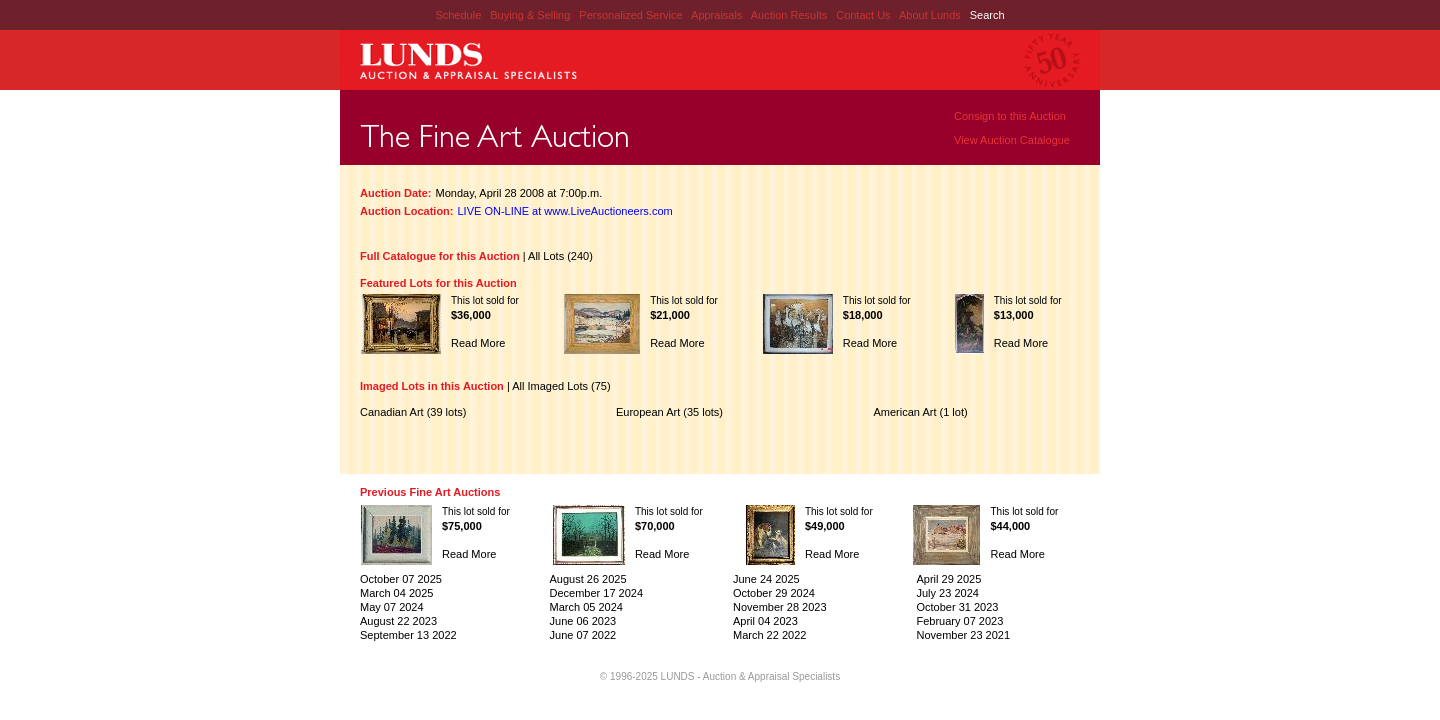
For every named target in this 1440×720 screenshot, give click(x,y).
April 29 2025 (948, 579)
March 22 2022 (769, 635)
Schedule (458, 15)
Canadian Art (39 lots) (413, 412)
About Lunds (931, 15)
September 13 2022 (408, 635)
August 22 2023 (398, 621)
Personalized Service (632, 15)
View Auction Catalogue (1012, 140)
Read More (478, 343)
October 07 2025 (401, 579)
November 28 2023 (780, 607)
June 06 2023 (583, 621)
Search (987, 15)
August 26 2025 (588, 579)
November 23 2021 (963, 635)
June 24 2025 (766, 579)
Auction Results (790, 15)
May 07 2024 (392, 607)
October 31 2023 (957, 607)
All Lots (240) (560, 256)
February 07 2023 (959, 621)
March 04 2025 (396, 593)
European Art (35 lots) (669, 412)
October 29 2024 (774, 593)
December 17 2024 (597, 593)
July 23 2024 (947, 593)
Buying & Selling (531, 15)
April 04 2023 (765, 621)
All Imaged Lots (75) (561, 386)
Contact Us (863, 15)
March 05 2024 (586, 607)
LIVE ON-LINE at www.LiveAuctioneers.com (565, 211)
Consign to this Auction (1010, 116)
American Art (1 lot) (920, 412)
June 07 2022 (583, 635)
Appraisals (718, 15)
